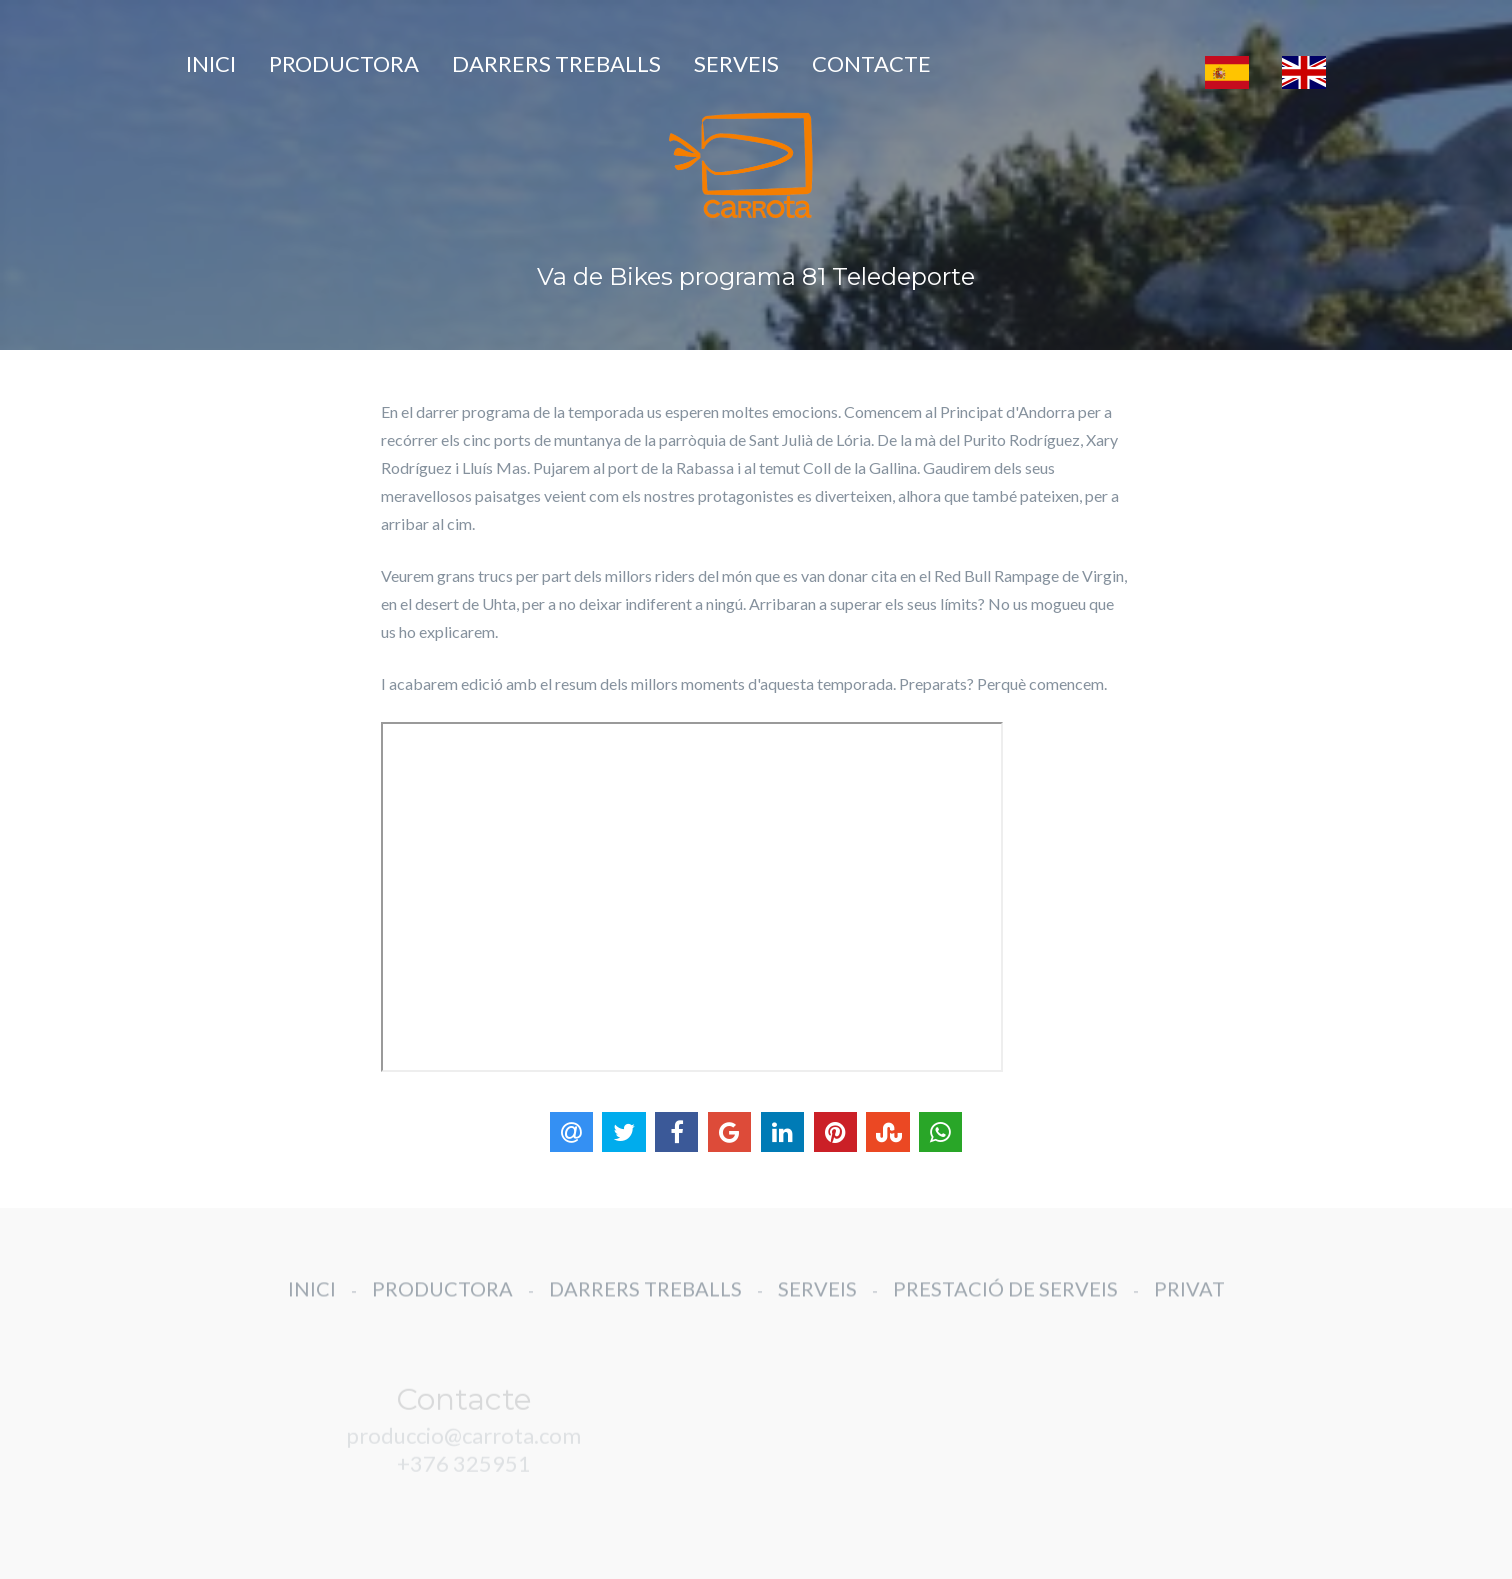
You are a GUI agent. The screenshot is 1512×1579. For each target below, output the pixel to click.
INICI (211, 63)
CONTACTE (871, 63)
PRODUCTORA (344, 63)
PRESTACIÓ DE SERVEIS (1005, 1303)
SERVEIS (736, 63)
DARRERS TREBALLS (556, 63)
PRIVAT (1189, 1303)
